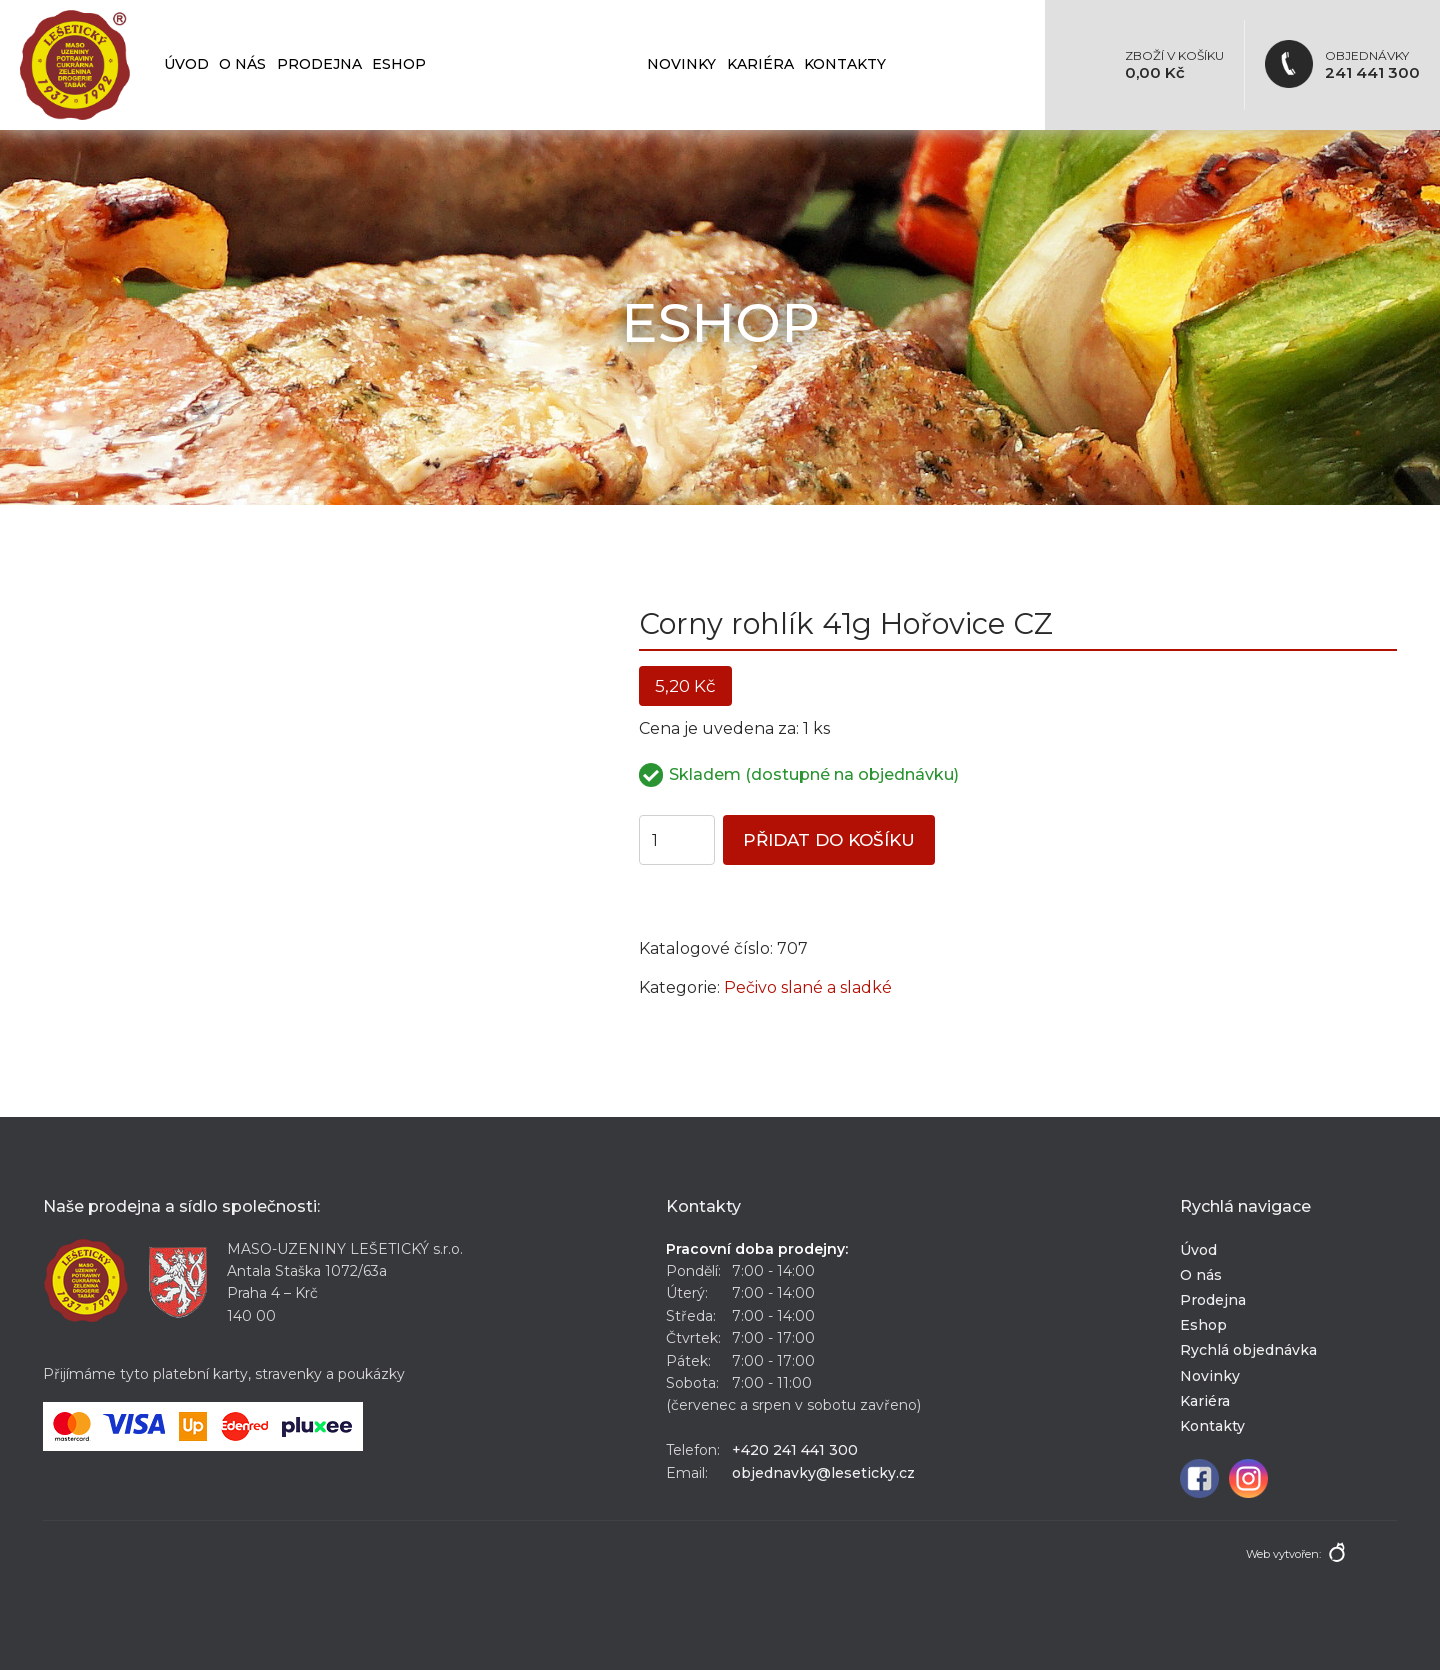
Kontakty (845, 64)
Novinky (681, 64)
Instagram (1248, 1478)
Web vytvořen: (1283, 1554)
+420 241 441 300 (795, 1450)
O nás (242, 64)
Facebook (1199, 1478)
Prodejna (319, 64)
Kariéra (760, 64)
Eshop (399, 64)
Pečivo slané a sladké (808, 987)
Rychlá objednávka (537, 64)
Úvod (186, 64)
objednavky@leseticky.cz (823, 1473)
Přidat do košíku (829, 840)
